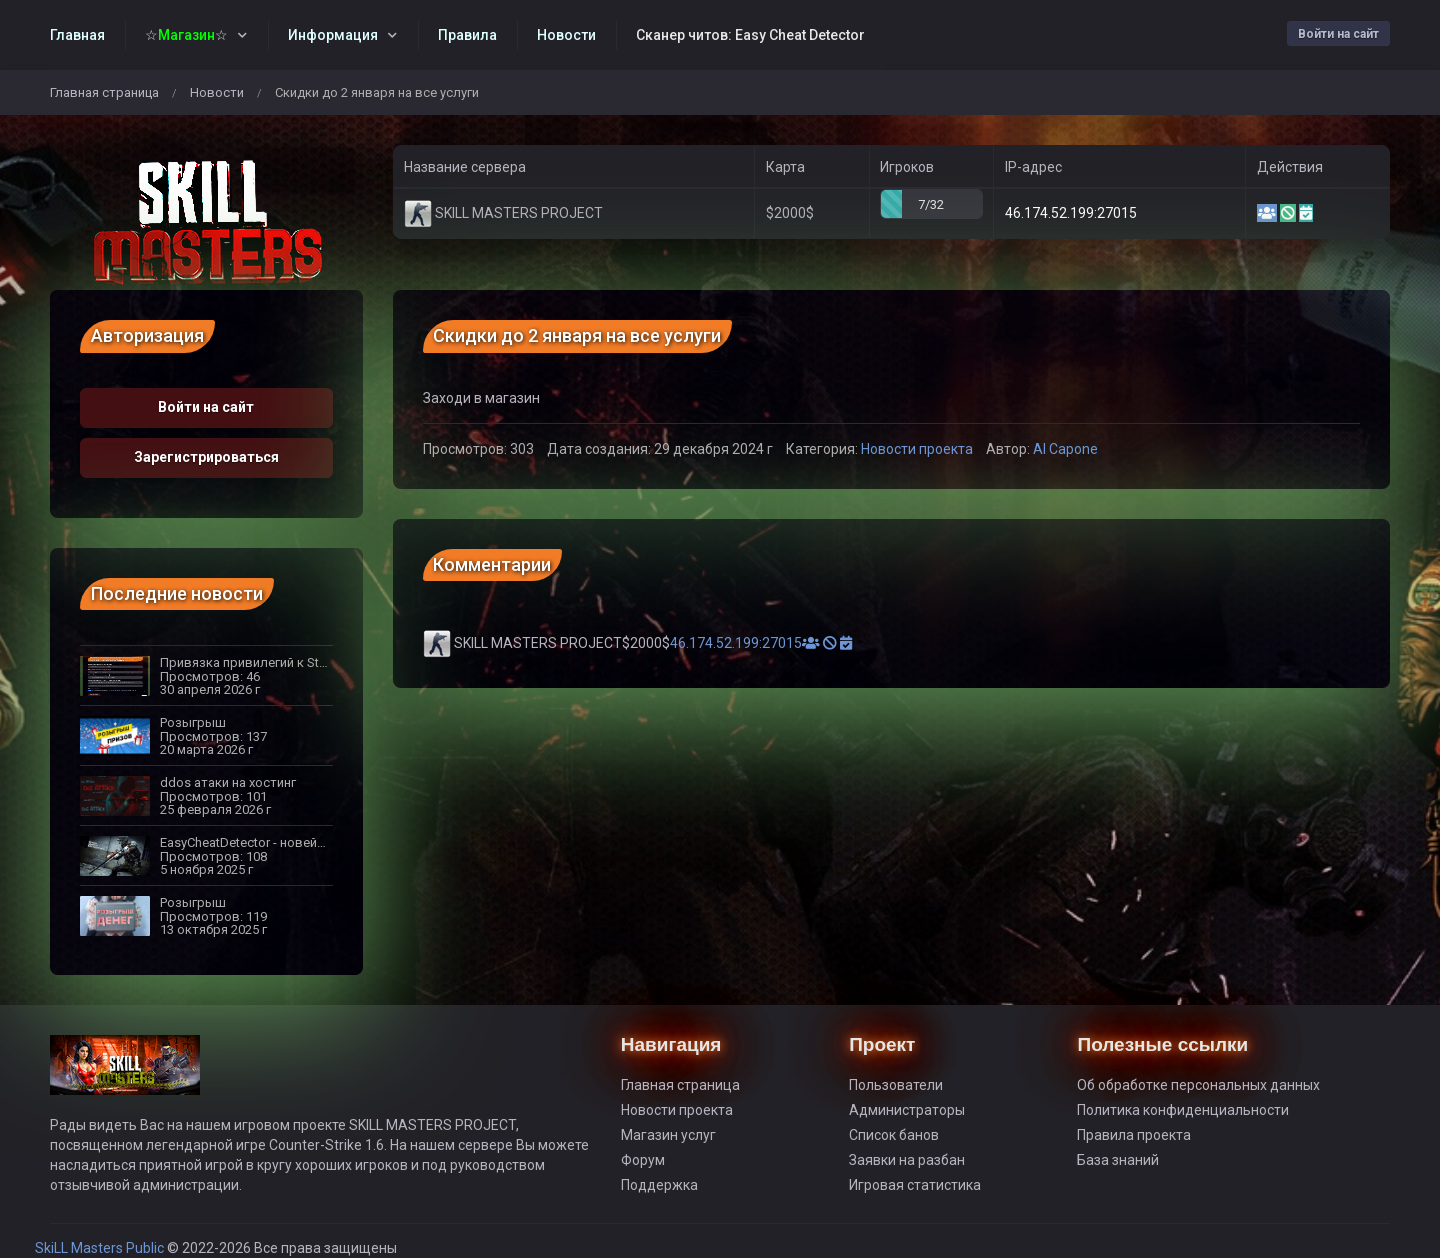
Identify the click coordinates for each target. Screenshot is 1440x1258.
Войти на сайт (1338, 34)
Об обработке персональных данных (1198, 1085)
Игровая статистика (915, 1185)
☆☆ (186, 35)
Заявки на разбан (907, 1160)
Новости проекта (917, 449)
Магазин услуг (668, 1135)
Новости (217, 92)
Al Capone (1065, 449)
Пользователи (896, 1085)
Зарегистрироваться (206, 457)
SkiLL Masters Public (101, 1248)
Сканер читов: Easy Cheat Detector (750, 35)
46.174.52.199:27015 (1071, 213)
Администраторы (907, 1110)
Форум (643, 1160)
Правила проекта (1134, 1135)
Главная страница (104, 92)
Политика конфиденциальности (1183, 1110)
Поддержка (659, 1185)
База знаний (1118, 1160)
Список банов (894, 1135)
